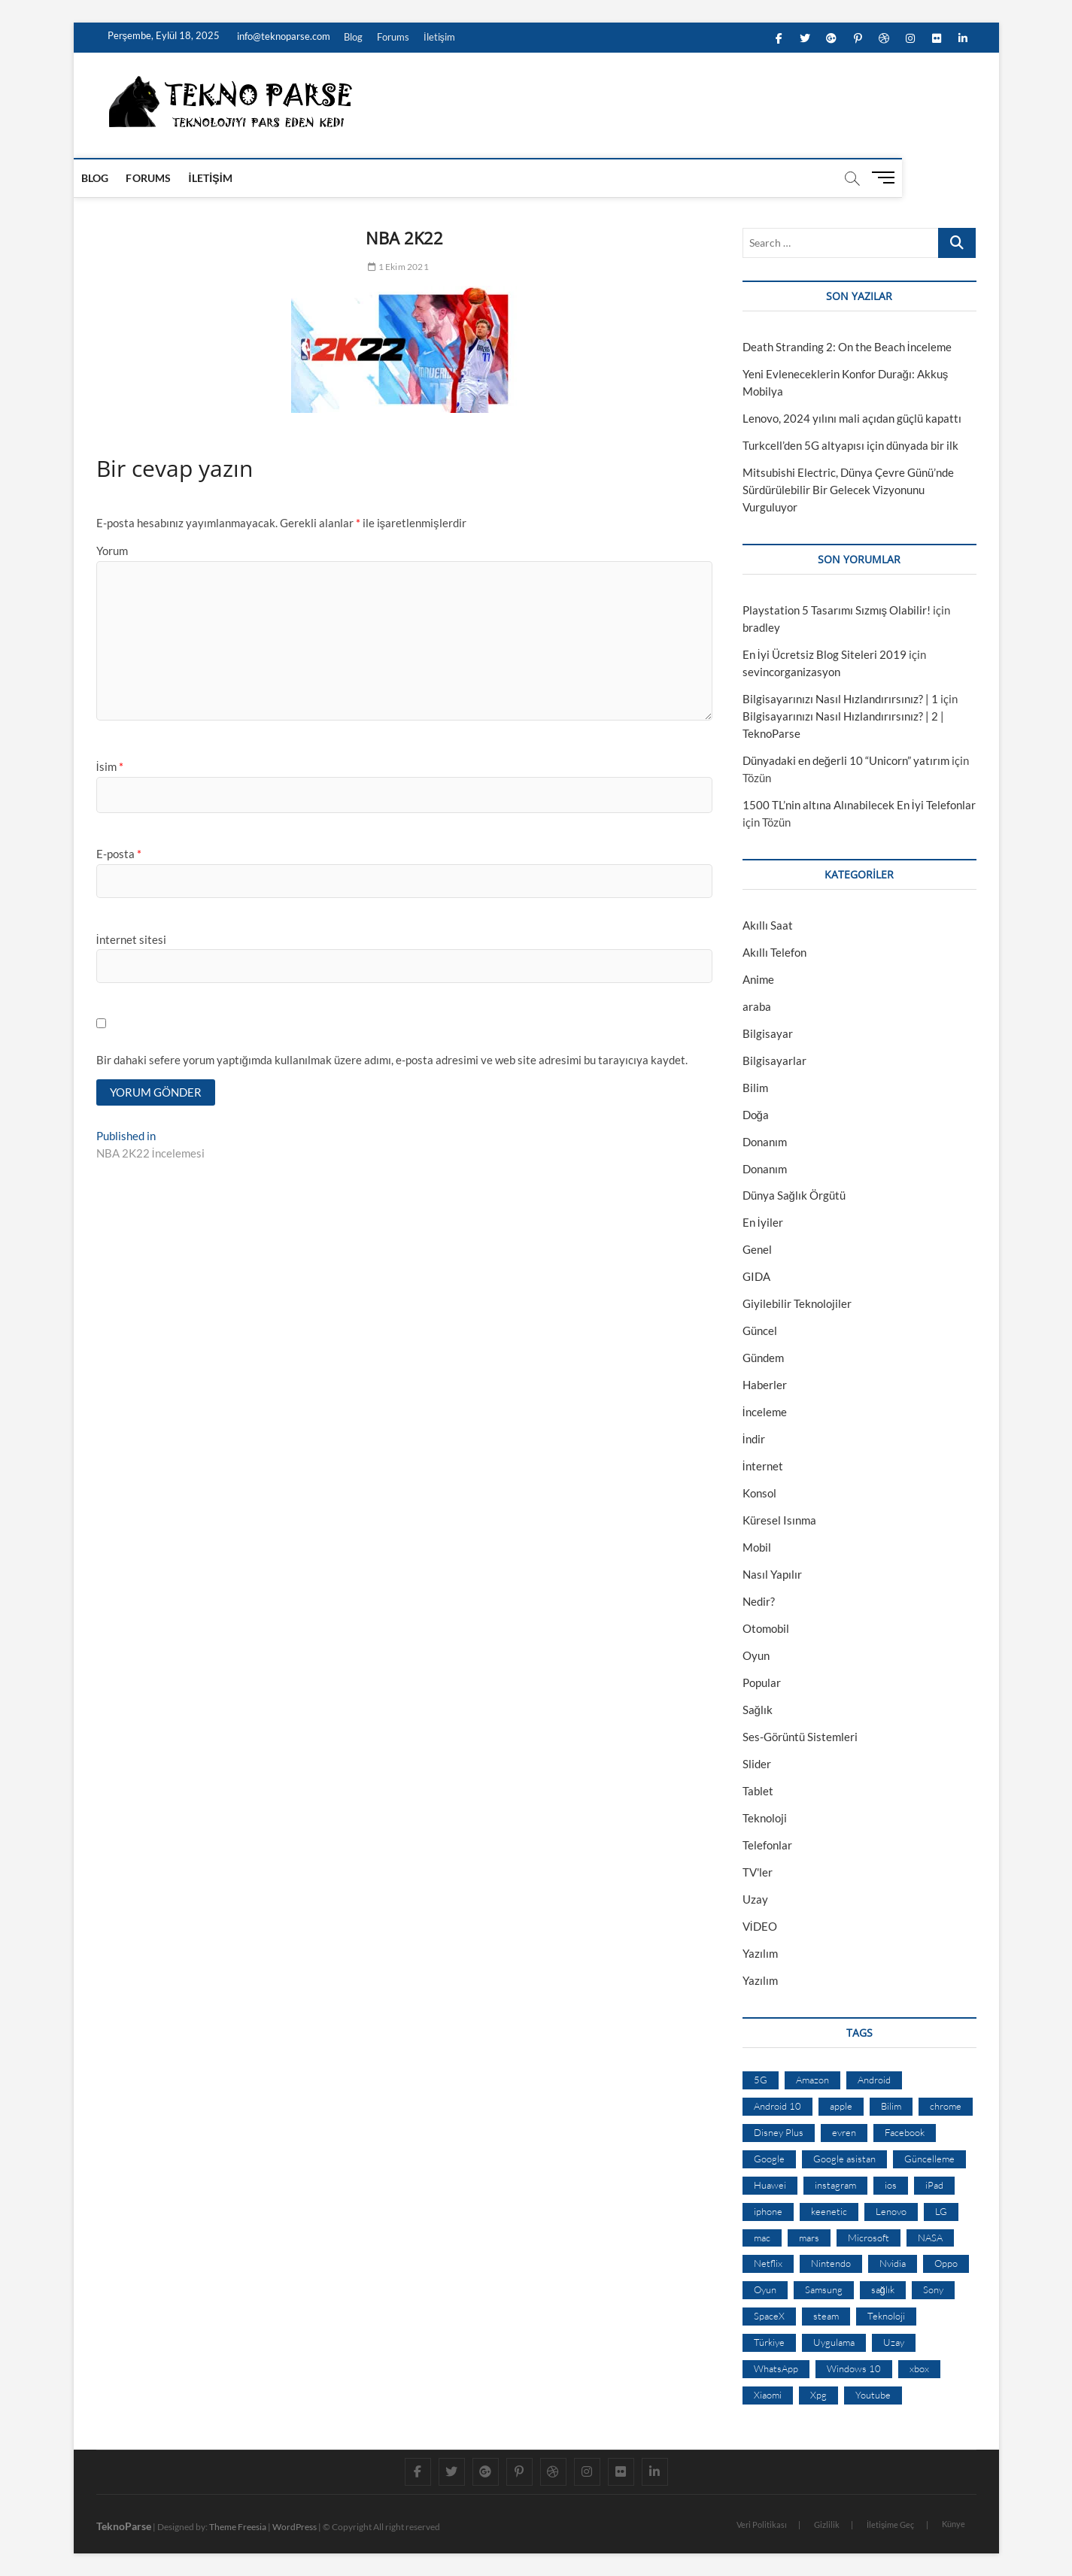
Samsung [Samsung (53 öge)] (824, 2289)
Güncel (760, 1330)
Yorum (112, 550)
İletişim (439, 37)
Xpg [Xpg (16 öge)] (818, 2395)
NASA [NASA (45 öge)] (930, 2238)
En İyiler (763, 1222)
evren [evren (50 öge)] (844, 2132)
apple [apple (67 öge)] (841, 2106)
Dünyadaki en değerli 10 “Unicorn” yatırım (846, 760)
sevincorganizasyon (791, 671)
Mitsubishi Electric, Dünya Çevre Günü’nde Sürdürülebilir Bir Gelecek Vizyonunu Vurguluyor (848, 490)
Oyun (756, 1655)
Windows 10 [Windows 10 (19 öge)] (854, 2368)
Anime (758, 979)
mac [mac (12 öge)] (762, 2238)
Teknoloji (765, 1818)
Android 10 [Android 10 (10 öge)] (777, 2106)
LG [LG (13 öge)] (941, 2211)
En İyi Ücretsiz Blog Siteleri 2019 (824, 654)
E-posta (118, 853)
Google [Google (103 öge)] (769, 2159)
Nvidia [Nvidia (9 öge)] (892, 2263)
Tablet (758, 1791)
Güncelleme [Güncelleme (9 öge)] (929, 2159)
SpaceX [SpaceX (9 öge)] (769, 2316)
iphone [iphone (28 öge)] (768, 2211)
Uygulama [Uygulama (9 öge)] (834, 2342)
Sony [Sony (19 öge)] (933, 2289)
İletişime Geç (891, 2524)
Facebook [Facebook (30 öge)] (905, 2132)
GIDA (756, 1276)
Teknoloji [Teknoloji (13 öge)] (886, 2316)
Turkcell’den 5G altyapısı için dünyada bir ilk (850, 445)
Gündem (763, 1357)
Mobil (757, 1547)
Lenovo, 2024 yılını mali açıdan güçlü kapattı (852, 418)
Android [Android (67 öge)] (874, 2080)
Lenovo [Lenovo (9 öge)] (891, 2211)
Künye (953, 2524)
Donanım (765, 1141)
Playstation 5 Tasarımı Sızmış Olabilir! (837, 610)
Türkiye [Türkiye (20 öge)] (769, 2342)
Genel (757, 1249)
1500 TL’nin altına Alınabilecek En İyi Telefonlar (859, 805)
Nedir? (759, 1601)
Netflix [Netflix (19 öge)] (768, 2263)
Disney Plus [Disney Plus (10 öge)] (778, 2132)
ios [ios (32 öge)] (891, 2185)
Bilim (755, 1087)
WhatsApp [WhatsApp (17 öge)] (776, 2368)
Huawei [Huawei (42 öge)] (770, 2185)
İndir (754, 1439)
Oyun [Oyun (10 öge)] (765, 2289)
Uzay (755, 1899)
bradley (761, 627)
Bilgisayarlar (774, 1060)
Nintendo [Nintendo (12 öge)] (831, 2263)
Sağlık (758, 1709)
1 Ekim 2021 (398, 266)
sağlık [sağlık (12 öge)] (882, 2289)
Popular (762, 1682)
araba (757, 1006)
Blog (353, 37)
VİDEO (760, 1926)
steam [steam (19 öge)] (826, 2316)
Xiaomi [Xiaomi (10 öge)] (768, 2395)
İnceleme (765, 1411)
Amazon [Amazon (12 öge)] (812, 2080)
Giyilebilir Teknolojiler (797, 1303)
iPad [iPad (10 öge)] (934, 2185)
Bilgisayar (768, 1033)
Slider (757, 1763)
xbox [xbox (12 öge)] (919, 2368)
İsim (109, 766)
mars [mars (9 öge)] (809, 2238)
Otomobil (766, 1628)
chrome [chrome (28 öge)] (945, 2106)
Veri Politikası (761, 2524)
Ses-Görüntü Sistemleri (800, 1736)
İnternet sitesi (131, 939)
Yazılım (760, 1953)
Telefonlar (767, 1845)
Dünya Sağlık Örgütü (794, 1195)
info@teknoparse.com (282, 36)
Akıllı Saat (768, 925)
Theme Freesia (237, 2526)
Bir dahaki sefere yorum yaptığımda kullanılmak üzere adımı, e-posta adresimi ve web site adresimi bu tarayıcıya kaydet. (392, 1060)
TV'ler (758, 1872)
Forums (393, 37)
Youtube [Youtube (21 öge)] (873, 2395)
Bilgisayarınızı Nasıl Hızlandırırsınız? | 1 (840, 698)
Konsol (759, 1493)
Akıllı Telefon (774, 952)
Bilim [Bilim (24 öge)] (891, 2106)
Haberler (765, 1384)
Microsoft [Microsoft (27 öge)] (868, 2238)
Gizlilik (827, 2524)
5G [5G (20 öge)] (760, 2080)
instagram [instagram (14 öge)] (835, 2185)
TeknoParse (123, 2526)
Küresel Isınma (779, 1520)
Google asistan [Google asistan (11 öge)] (844, 2159)
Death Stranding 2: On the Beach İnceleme (847, 346)
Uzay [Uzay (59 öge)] (893, 2342)
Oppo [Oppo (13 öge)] (946, 2263)
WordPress (294, 2526)
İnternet (763, 1466)
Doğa (756, 1114)
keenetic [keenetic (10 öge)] (829, 2211)
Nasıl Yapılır (772, 1574)
